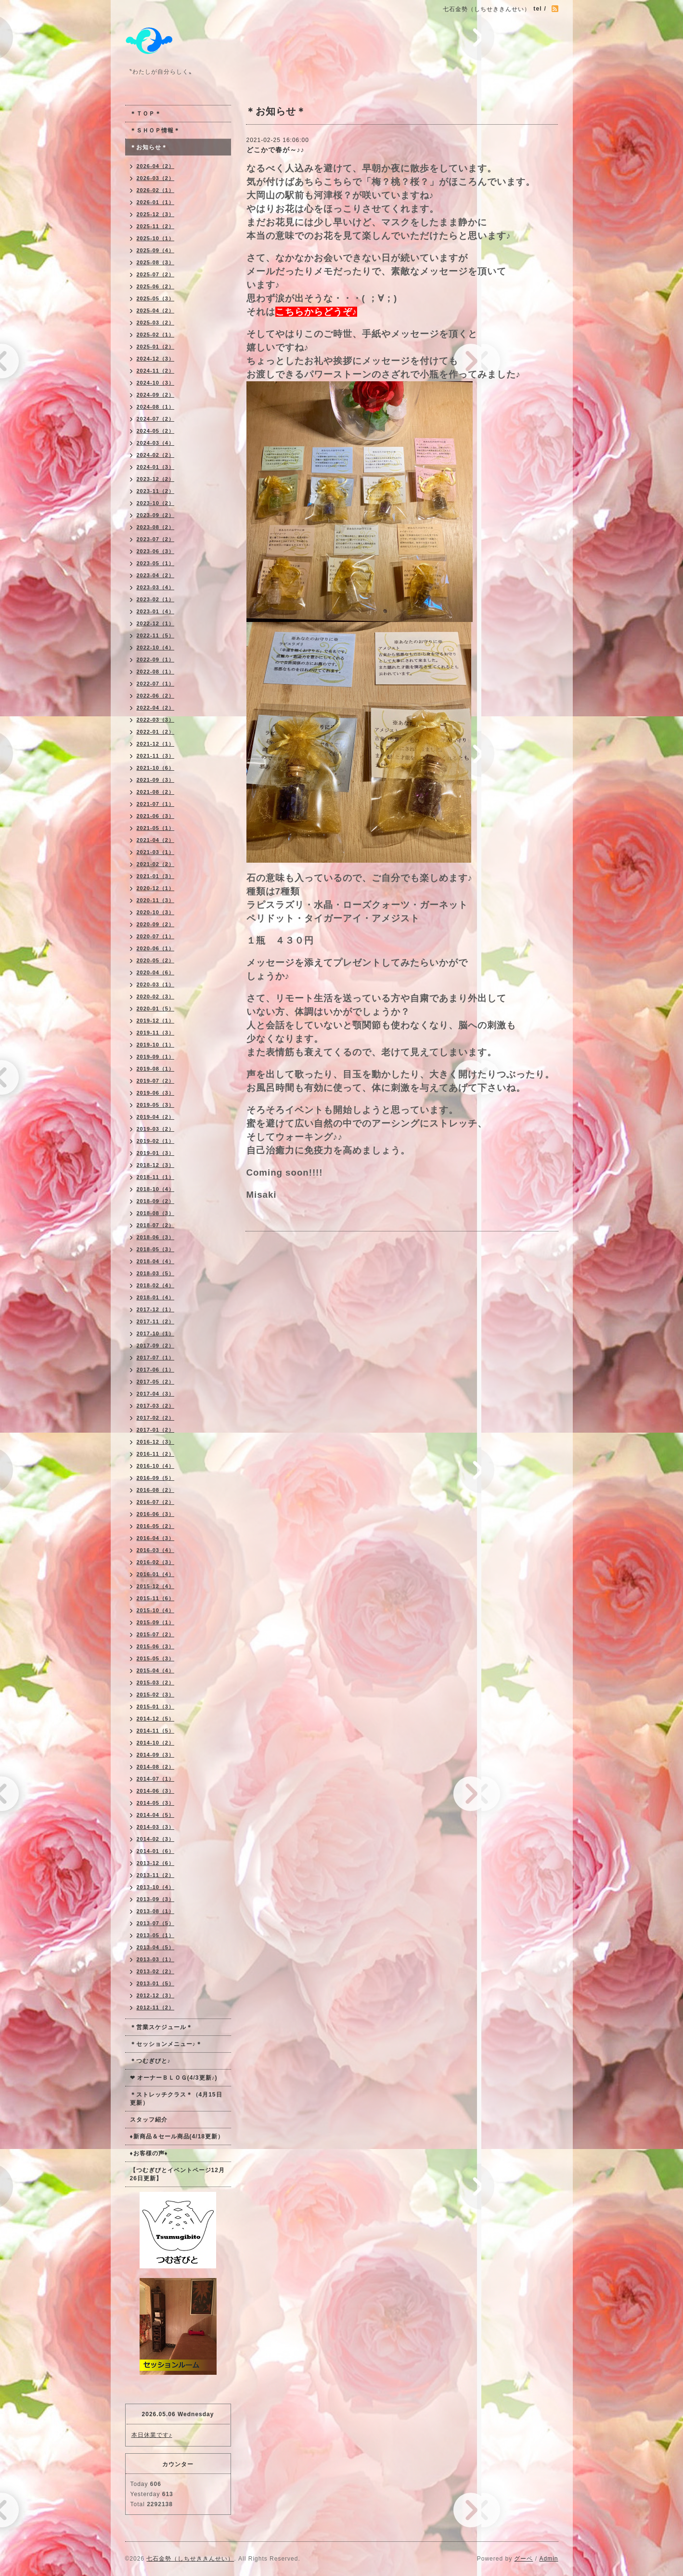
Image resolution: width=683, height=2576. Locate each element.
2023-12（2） (156, 479)
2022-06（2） (156, 696)
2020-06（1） (156, 948)
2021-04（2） (156, 840)
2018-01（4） (156, 1297)
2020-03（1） (156, 984)
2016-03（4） (156, 1550)
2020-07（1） (156, 936)
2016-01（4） (156, 1574)
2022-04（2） (156, 708)
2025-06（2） (156, 286)
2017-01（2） (156, 1430)
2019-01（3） (156, 1153)
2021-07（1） (156, 804)
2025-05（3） (156, 298)
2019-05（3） (156, 1105)
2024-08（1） (156, 407)
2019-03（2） (156, 1129)
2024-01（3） (156, 467)
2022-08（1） (156, 671)
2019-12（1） (156, 1020)
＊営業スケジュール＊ (161, 2027)
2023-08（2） (156, 527)
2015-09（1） (156, 1622)
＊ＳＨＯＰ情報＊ (155, 130)
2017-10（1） (156, 1333)
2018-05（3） (156, 1249)
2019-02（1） (156, 1141)
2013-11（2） (156, 1875)
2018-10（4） (156, 1189)
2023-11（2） (156, 491)
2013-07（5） (156, 1923)
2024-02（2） (156, 455)
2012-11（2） (156, 2007)
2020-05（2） (156, 960)
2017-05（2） (156, 1382)
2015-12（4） (156, 1586)
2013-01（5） (156, 1983)
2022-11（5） (156, 635)
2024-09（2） (156, 395)
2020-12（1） (156, 888)
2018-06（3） (156, 1237)
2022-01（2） (156, 732)
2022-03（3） (156, 720)
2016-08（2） (156, 1490)
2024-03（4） (156, 443)
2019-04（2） (156, 1117)
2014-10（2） (156, 1743)
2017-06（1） (156, 1369)
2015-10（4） (156, 1610)
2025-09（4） (156, 250)
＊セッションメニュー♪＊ (166, 2044)
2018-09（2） (156, 1201)
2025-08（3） (156, 262)
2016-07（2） (156, 1502)
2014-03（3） (156, 1827)
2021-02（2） (156, 864)
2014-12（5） (156, 1719)
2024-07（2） (156, 419)
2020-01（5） (156, 1008)
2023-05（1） (156, 563)
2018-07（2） (156, 1225)
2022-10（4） (156, 647)
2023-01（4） (156, 611)
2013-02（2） (156, 1971)
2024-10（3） (156, 383)
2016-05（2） (156, 1526)
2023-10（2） (156, 503)
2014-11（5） (156, 1731)
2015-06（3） (156, 1646)
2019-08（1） (156, 1069)
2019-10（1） (156, 1045)
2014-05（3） (156, 1803)
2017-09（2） (156, 1345)
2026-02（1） (156, 190)
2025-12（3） (156, 214)
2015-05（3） (156, 1658)
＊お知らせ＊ (149, 147)
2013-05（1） (156, 1935)
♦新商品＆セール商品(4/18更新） (177, 2136)
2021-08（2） (156, 792)
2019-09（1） (156, 1057)
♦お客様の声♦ (149, 2153)
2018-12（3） (156, 1165)
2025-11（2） (156, 226)
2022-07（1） (156, 683)
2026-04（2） (156, 166)
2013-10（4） (156, 1887)
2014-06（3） (156, 1791)
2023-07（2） (156, 539)
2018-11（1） (156, 1177)
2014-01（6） (156, 1851)
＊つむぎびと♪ (150, 2061)
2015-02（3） (156, 1694)
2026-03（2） (156, 178)
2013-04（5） (156, 1947)
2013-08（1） (156, 1911)
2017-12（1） (156, 1309)
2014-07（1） (156, 1779)
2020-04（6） (156, 972)
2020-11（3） (156, 900)
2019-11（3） (156, 1033)
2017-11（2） (156, 1321)
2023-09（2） (156, 515)
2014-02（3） (156, 1839)
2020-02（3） (156, 996)
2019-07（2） (156, 1081)
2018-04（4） (156, 1261)
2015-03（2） (156, 1682)
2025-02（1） (156, 334)
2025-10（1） (156, 238)
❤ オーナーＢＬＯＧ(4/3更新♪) (174, 2077)
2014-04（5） (156, 1815)
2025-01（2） (156, 347)
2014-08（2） (156, 1767)
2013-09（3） (156, 1899)
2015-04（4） (156, 1670)
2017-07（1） (156, 1357)
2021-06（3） (156, 816)
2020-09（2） (156, 924)
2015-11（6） (156, 1598)
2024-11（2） (156, 371)
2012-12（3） (156, 1995)
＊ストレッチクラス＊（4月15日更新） (176, 2098)
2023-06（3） (156, 551)
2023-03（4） (156, 587)
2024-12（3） (156, 359)
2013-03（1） (156, 1959)
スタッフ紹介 (149, 2119)
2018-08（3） (156, 1213)
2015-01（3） (156, 1706)
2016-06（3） (156, 1514)
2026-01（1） (156, 202)
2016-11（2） (156, 1454)
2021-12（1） (156, 744)
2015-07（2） (156, 1634)
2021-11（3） (156, 756)
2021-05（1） (156, 828)
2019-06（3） (156, 1093)
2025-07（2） (156, 274)
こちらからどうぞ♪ (316, 312)
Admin (548, 2558)
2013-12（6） (156, 1863)
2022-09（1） (156, 659)
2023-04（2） (156, 575)
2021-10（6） (156, 768)
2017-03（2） (156, 1406)
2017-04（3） (156, 1394)
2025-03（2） (156, 322)
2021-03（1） (156, 852)
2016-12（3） (156, 1442)
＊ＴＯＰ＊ (145, 113)
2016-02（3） (156, 1562)
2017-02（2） (156, 1418)
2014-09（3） (156, 1755)
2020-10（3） (156, 912)
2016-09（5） (156, 1478)
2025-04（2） (156, 310)
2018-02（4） (156, 1285)
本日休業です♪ (151, 2435)
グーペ (523, 2558)
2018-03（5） (156, 1273)
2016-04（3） (156, 1538)
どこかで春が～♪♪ (275, 150)
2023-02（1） (156, 599)
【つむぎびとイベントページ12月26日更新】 (177, 2174)
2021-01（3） (156, 876)
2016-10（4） (156, 1466)
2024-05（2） (156, 431)
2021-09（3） (156, 780)
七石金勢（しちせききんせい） (190, 2558)
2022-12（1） (156, 623)
